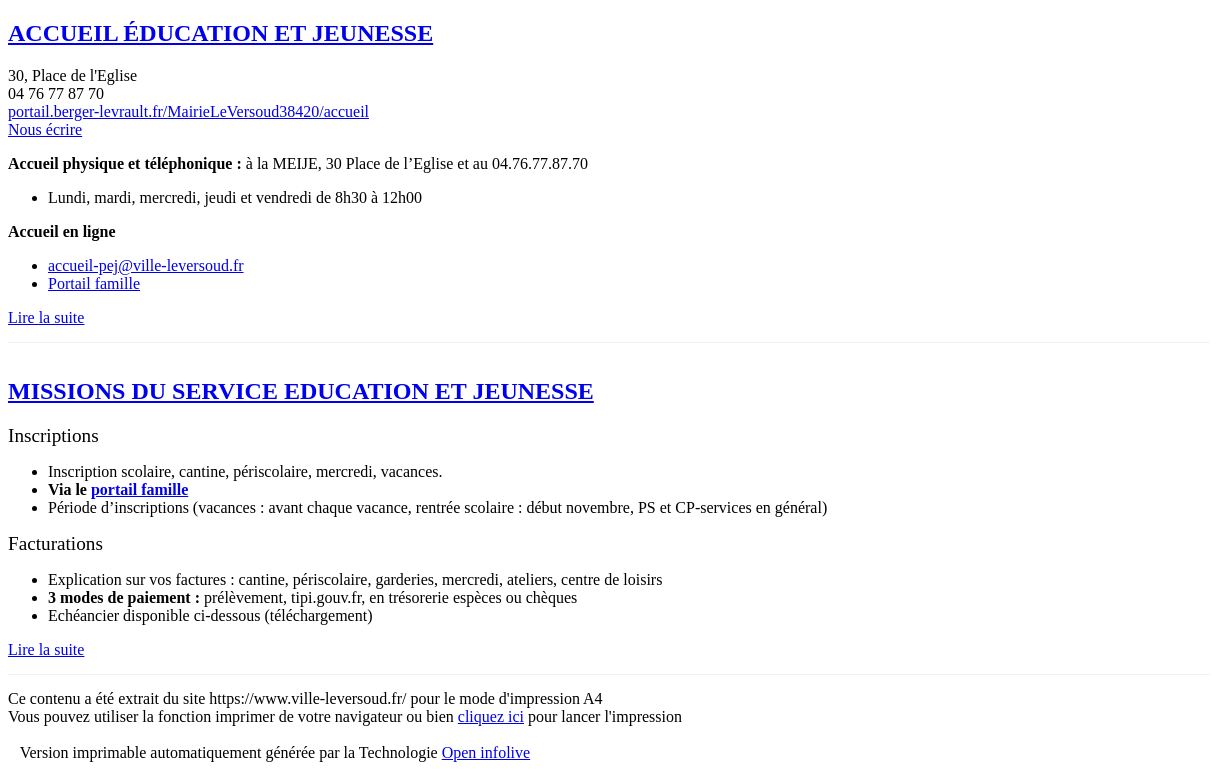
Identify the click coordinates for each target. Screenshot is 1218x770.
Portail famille (94, 283)
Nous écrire (45, 129)
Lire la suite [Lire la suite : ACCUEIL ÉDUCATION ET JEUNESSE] (46, 317)
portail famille (139, 489)
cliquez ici (491, 716)
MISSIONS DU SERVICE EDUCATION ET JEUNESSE (301, 391)
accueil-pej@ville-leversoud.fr (146, 265)
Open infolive (486, 752)
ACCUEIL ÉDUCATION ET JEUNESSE (220, 33)
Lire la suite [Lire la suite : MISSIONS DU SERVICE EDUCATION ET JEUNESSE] (46, 649)
